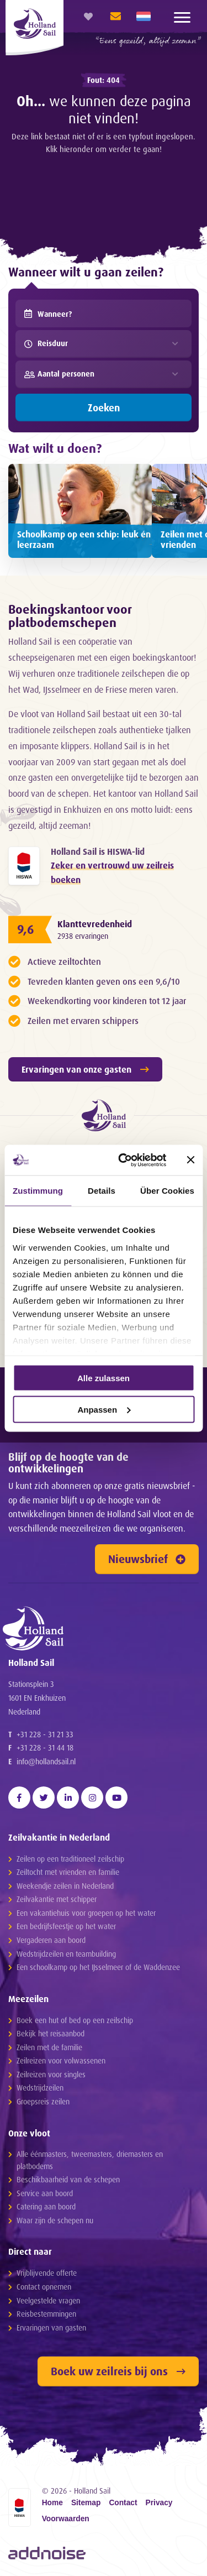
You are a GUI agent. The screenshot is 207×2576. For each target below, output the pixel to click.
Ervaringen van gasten (51, 2327)
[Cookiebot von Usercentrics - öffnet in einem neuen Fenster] (123, 1160)
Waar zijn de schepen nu (55, 2220)
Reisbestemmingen (46, 2313)
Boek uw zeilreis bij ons (118, 2371)
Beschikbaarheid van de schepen (68, 2179)
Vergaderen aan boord (51, 1940)
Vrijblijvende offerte (47, 2272)
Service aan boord (45, 2193)
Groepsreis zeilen (43, 2101)
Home (52, 2503)
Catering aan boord (46, 2206)
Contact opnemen (44, 2286)
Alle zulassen (103, 1378)
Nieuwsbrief (146, 1559)
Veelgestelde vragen (48, 2300)
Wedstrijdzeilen (40, 2087)
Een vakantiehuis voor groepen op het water (86, 1912)
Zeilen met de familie (49, 2047)
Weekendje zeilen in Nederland (65, 1885)
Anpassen (103, 1409)
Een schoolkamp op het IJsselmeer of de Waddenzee (98, 1967)
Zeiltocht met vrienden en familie (68, 1872)
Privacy (159, 2503)
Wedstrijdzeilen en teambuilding (66, 1953)
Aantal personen (59, 374)
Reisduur (46, 343)
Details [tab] (101, 1190)
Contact (123, 2503)
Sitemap (86, 2503)
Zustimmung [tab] (38, 1190)
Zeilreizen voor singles (51, 2074)
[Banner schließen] (190, 1160)
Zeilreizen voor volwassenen (61, 2060)
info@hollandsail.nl (46, 1761)
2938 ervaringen (82, 935)
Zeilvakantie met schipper (57, 1899)
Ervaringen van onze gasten (85, 1069)
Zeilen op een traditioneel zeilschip (70, 1858)
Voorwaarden (65, 2519)
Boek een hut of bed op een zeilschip (75, 2020)
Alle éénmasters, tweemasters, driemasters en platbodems (90, 2160)
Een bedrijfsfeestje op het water (66, 1926)
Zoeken (104, 407)
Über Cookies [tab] (167, 1190)
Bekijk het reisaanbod (50, 2033)
